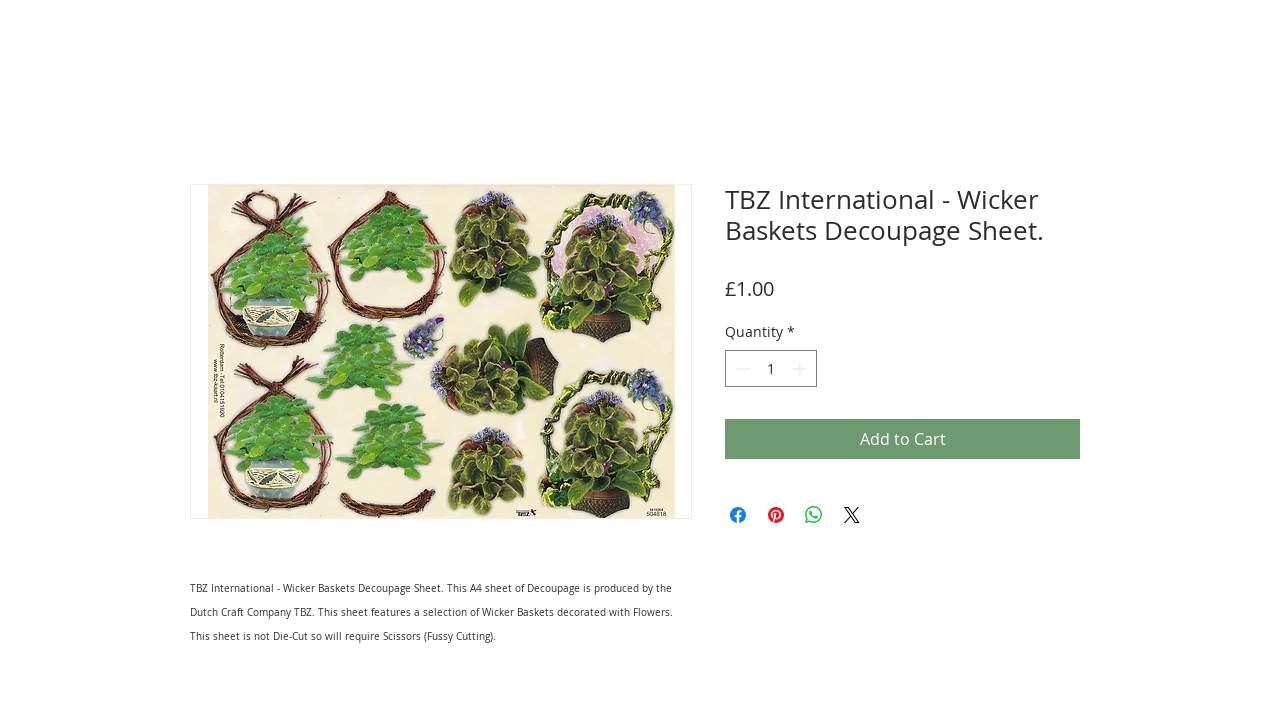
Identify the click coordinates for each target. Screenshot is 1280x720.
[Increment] (801, 368)
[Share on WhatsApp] (814, 515)
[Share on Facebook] (738, 515)
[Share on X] (852, 515)
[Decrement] (740, 368)
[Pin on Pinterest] (776, 515)
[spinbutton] (771, 368)
